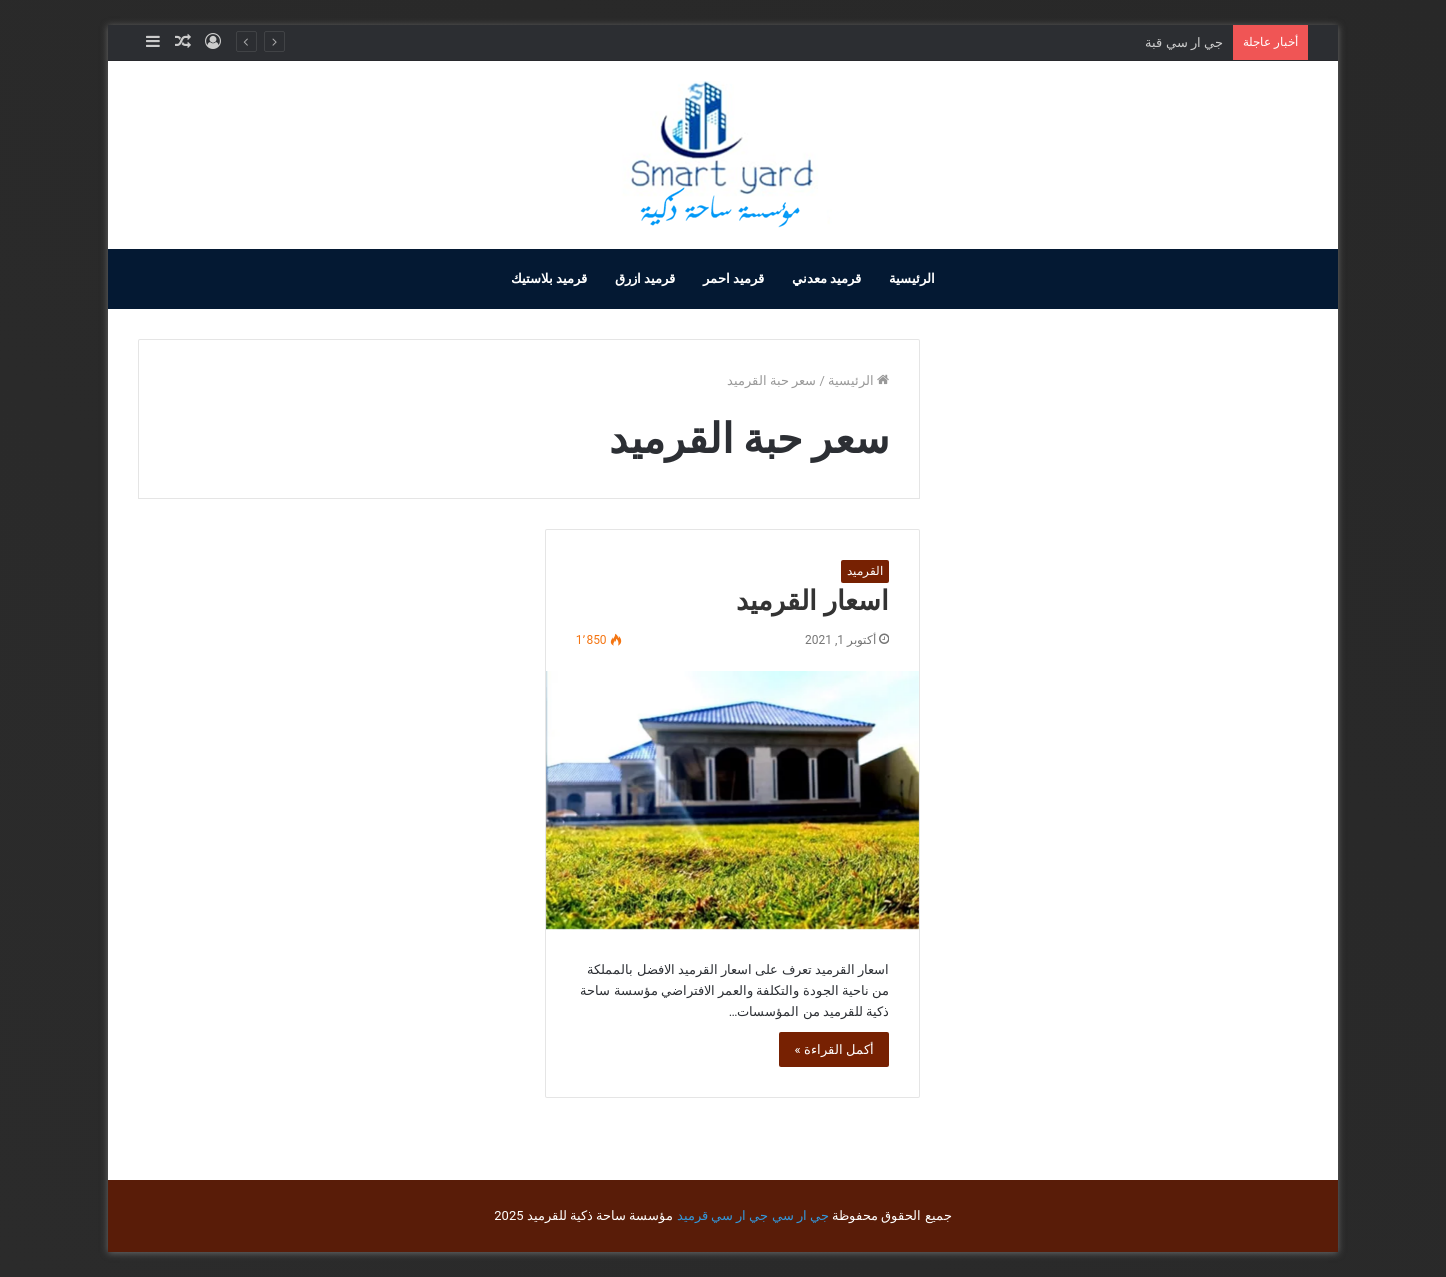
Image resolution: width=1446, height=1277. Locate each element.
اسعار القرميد (812, 601)
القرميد (865, 571)
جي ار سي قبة (1184, 42)
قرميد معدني (826, 278)
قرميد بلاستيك (549, 278)
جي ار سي (800, 1215)
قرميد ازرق (645, 278)
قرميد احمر (733, 278)
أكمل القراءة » (834, 1049)
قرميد (692, 1215)
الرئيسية (912, 278)
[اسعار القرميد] (732, 800)
